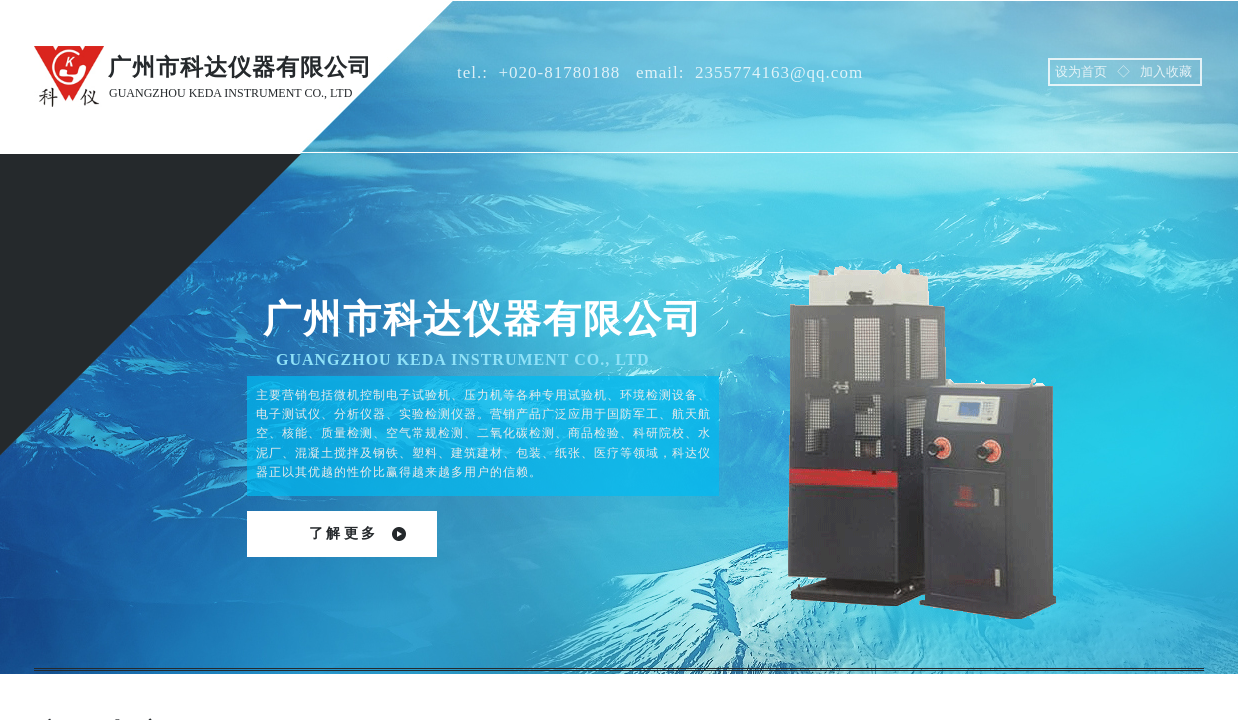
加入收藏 (1166, 71)
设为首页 (1081, 71)
